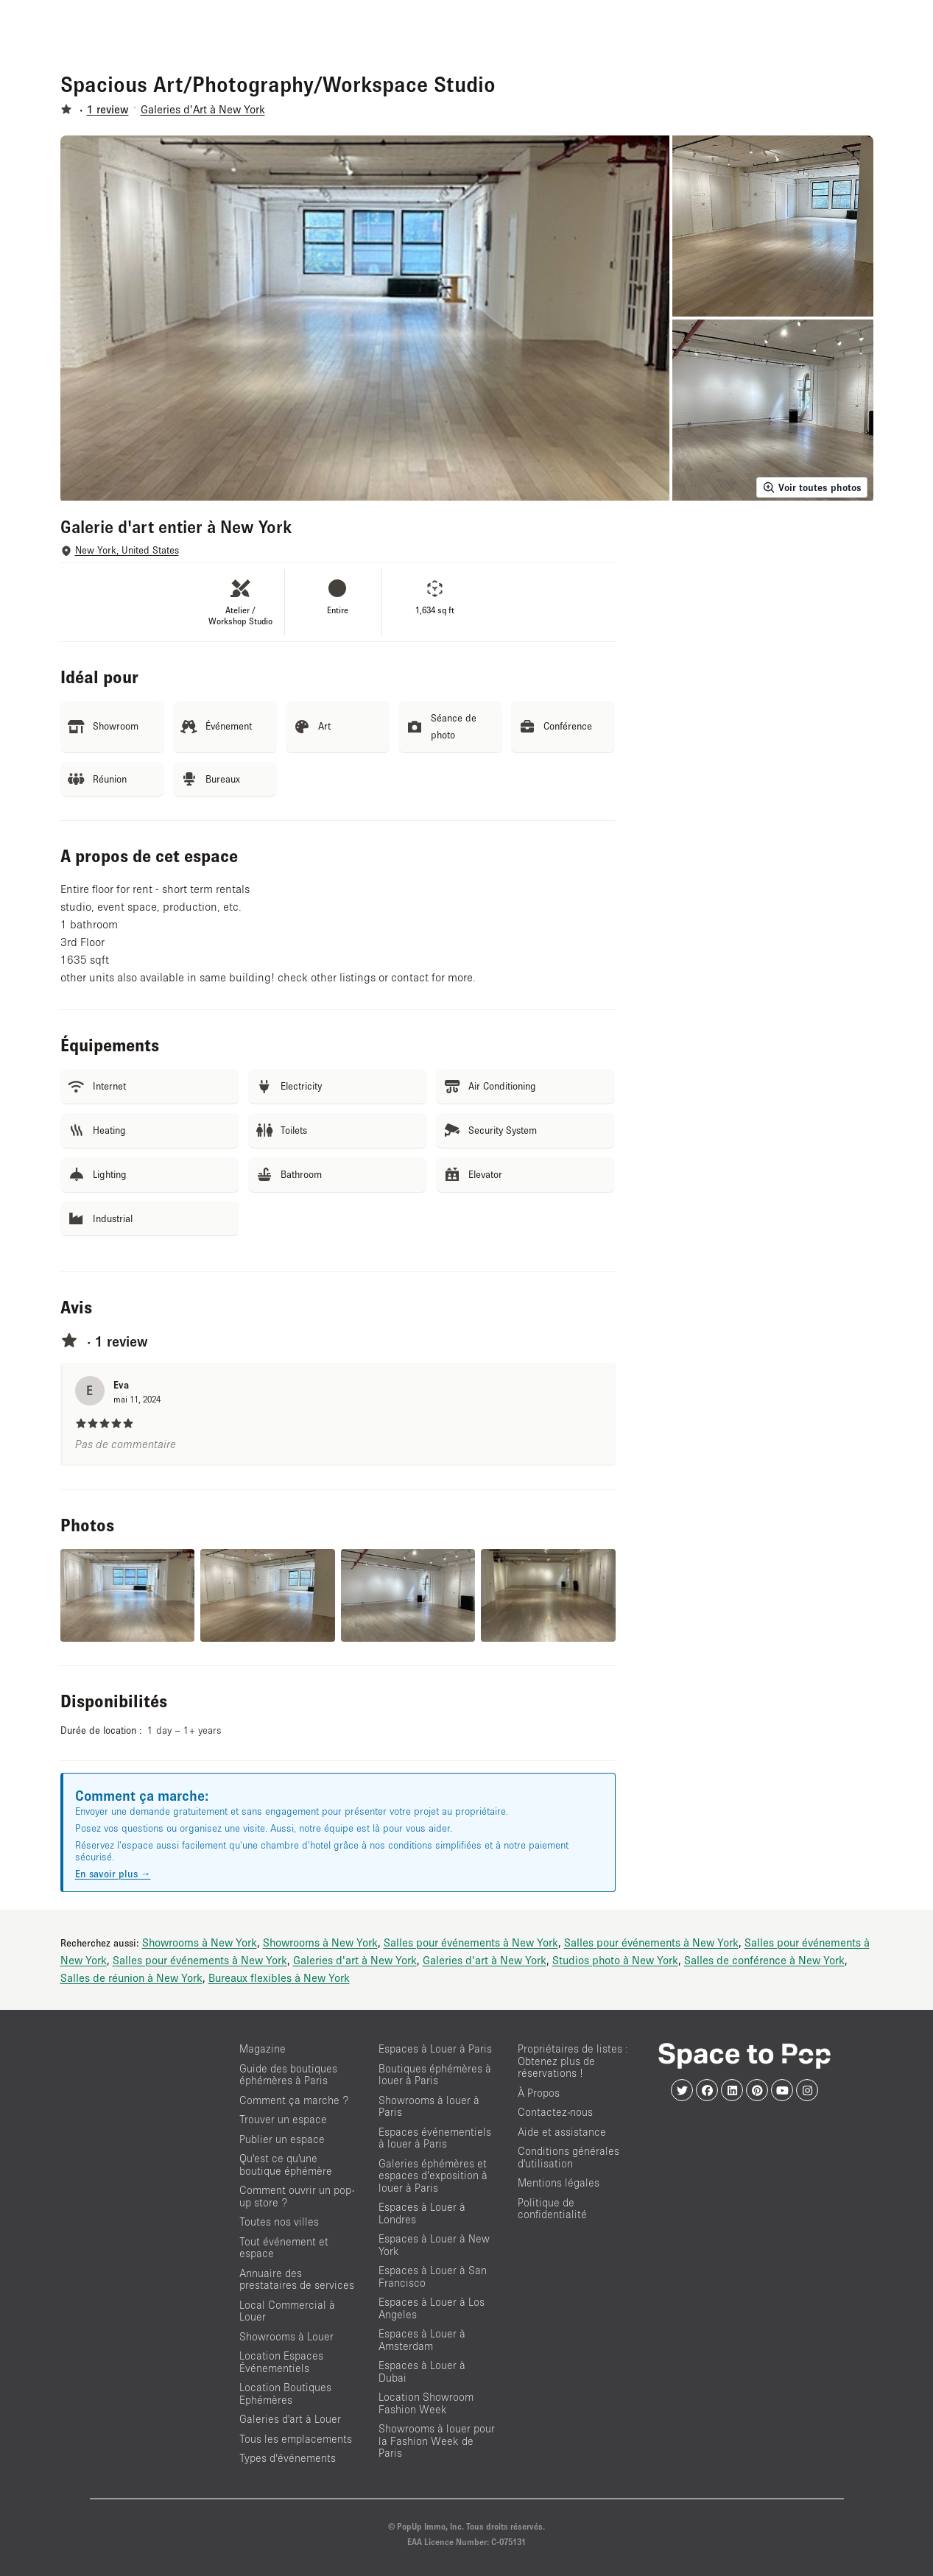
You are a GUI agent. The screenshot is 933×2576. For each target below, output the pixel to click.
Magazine (262, 2048)
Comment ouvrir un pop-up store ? (296, 2196)
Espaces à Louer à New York (434, 2244)
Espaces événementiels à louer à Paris (435, 2137)
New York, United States (127, 550)
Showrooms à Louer (286, 2336)
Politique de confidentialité (552, 2208)
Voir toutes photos (812, 487)
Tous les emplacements (295, 2438)
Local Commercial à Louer (287, 2310)
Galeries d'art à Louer (290, 2419)
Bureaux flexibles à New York (279, 1977)
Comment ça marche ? (293, 2100)
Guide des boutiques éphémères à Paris (288, 2074)
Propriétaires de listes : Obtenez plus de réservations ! (573, 2060)
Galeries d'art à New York (355, 1959)
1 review (108, 109)
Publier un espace (282, 2139)
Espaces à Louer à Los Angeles (432, 2308)
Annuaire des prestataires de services (296, 2279)
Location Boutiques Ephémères (285, 2393)
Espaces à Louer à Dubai (422, 2371)
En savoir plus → (113, 1874)
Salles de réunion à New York (131, 1977)
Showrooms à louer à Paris (429, 2106)
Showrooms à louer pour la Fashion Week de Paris (437, 2440)
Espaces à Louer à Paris (435, 2048)
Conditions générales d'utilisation (568, 2157)
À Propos (539, 2092)
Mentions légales (558, 2182)
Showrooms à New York (199, 1942)
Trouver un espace (283, 2119)
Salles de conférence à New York (764, 1959)
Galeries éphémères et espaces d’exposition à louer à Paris (433, 2175)
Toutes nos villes (279, 2221)
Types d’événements (287, 2458)
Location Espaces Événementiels (281, 2361)
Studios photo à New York (615, 1959)
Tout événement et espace (283, 2247)
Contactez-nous (555, 2112)
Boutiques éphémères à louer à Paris (435, 2074)
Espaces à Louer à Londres (422, 2213)
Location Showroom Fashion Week (426, 2403)
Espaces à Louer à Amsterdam (422, 2339)
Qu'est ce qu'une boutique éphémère (285, 2164)
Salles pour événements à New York (471, 1942)
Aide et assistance (562, 2131)
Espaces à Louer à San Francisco (433, 2276)
